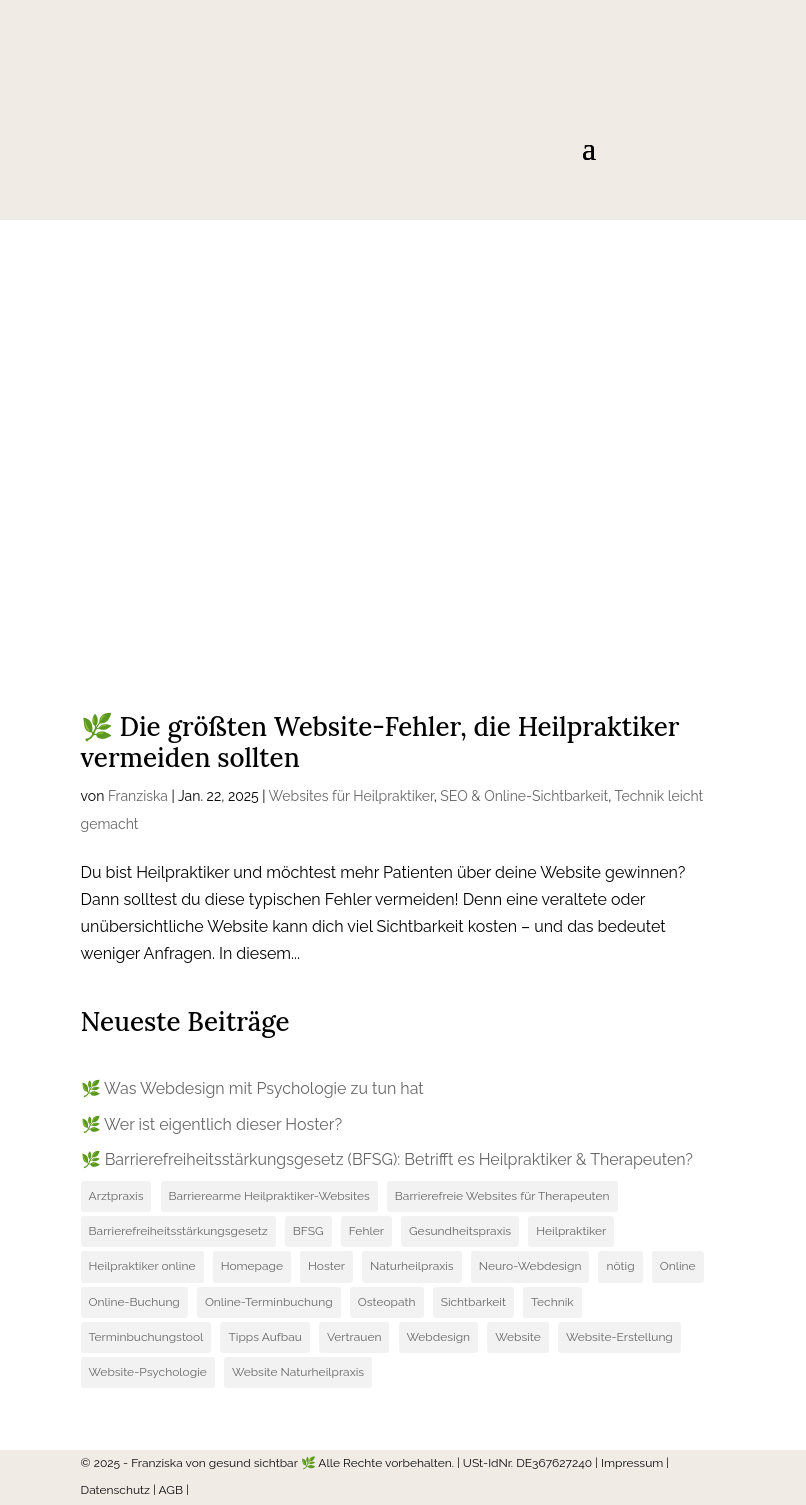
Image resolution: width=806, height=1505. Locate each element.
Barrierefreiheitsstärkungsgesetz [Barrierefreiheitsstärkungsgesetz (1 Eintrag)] (178, 1231)
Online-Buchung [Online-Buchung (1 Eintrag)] (134, 1302)
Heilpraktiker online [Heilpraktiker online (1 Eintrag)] (142, 1266)
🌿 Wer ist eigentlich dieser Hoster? (211, 1124)
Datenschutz (115, 1490)
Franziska (138, 796)
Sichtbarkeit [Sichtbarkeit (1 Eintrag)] (473, 1302)
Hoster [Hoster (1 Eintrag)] (326, 1266)
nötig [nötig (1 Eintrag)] (620, 1266)
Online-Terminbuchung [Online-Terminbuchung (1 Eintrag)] (269, 1302)
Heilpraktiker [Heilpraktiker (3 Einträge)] (571, 1231)
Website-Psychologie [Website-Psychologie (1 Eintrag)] (148, 1372)
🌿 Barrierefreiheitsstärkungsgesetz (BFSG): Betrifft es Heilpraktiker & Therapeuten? (387, 1159)
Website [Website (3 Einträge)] (518, 1337)
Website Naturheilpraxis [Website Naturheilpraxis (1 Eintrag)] (298, 1372)
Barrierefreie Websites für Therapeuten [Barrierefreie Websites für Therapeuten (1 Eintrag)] (502, 1196)
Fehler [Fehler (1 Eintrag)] (366, 1231)
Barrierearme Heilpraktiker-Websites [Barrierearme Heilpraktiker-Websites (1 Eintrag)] (269, 1196)
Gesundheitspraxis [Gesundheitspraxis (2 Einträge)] (460, 1231)
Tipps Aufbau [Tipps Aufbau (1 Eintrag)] (264, 1337)
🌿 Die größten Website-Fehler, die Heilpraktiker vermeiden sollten (380, 742)
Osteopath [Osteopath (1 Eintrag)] (387, 1302)
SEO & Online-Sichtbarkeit (524, 796)
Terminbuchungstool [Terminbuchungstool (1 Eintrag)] (146, 1337)
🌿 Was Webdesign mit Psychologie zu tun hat (252, 1088)
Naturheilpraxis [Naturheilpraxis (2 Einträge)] (412, 1266)
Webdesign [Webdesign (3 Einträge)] (439, 1337)
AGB (171, 1490)
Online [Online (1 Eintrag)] (678, 1266)
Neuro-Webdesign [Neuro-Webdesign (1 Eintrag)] (530, 1266)
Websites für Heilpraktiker (351, 796)
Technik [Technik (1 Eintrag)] (552, 1302)
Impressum (632, 1463)
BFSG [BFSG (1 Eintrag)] (308, 1231)
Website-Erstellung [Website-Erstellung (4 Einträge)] (619, 1337)
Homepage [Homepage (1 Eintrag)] (252, 1266)
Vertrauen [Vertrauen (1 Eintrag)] (354, 1337)
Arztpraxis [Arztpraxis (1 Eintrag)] (116, 1196)
